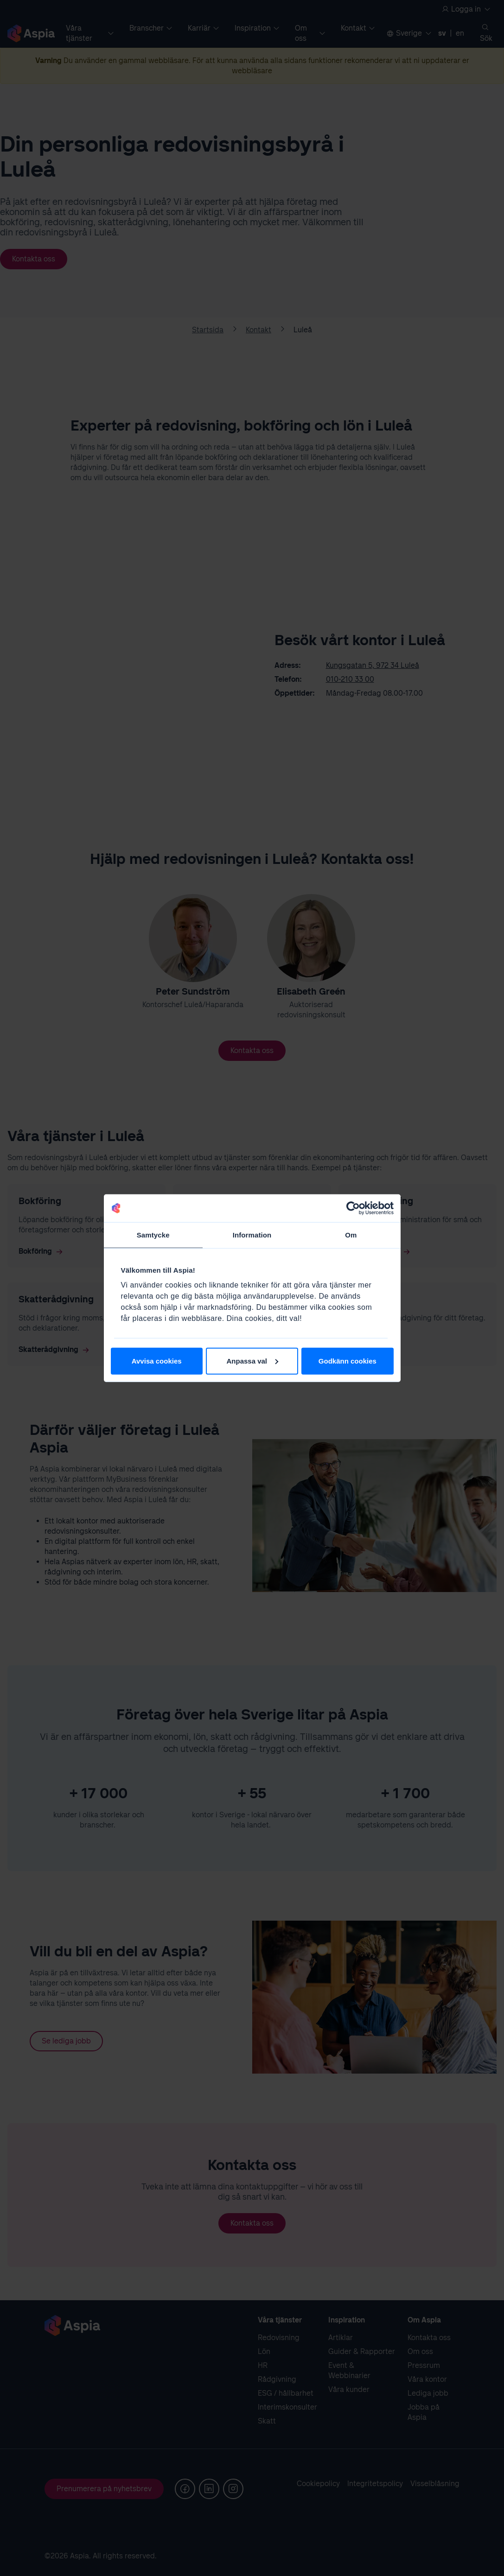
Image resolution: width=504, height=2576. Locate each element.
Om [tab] (351, 1235)
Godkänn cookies (347, 1360)
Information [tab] (252, 1235)
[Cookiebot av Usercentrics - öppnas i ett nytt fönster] (353, 1208)
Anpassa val (252, 1360)
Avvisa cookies (157, 1360)
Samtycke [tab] (153, 1235)
